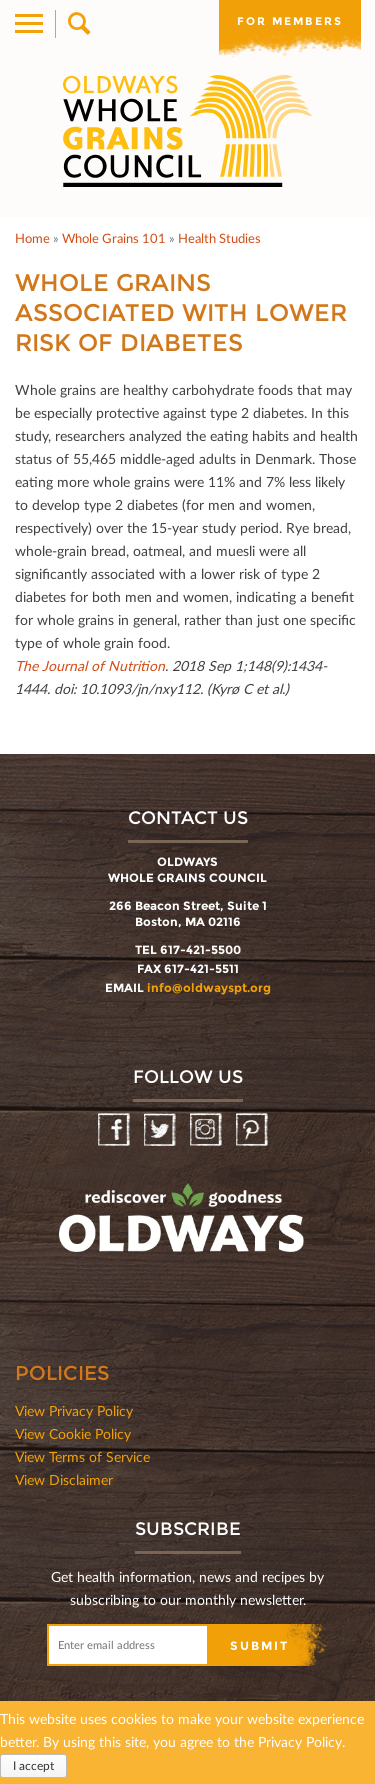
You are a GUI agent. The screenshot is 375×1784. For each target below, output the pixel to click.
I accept (33, 1765)
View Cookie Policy (73, 1433)
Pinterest (253, 1130)
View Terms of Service (82, 1456)
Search (77, 24)
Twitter (161, 1130)
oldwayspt (184, 1227)
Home (32, 238)
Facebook (115, 1130)
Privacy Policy (300, 1741)
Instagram (207, 1130)
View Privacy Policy (74, 1410)
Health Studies (219, 238)
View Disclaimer (64, 1479)
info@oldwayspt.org (209, 987)
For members (290, 21)
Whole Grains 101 (114, 238)
